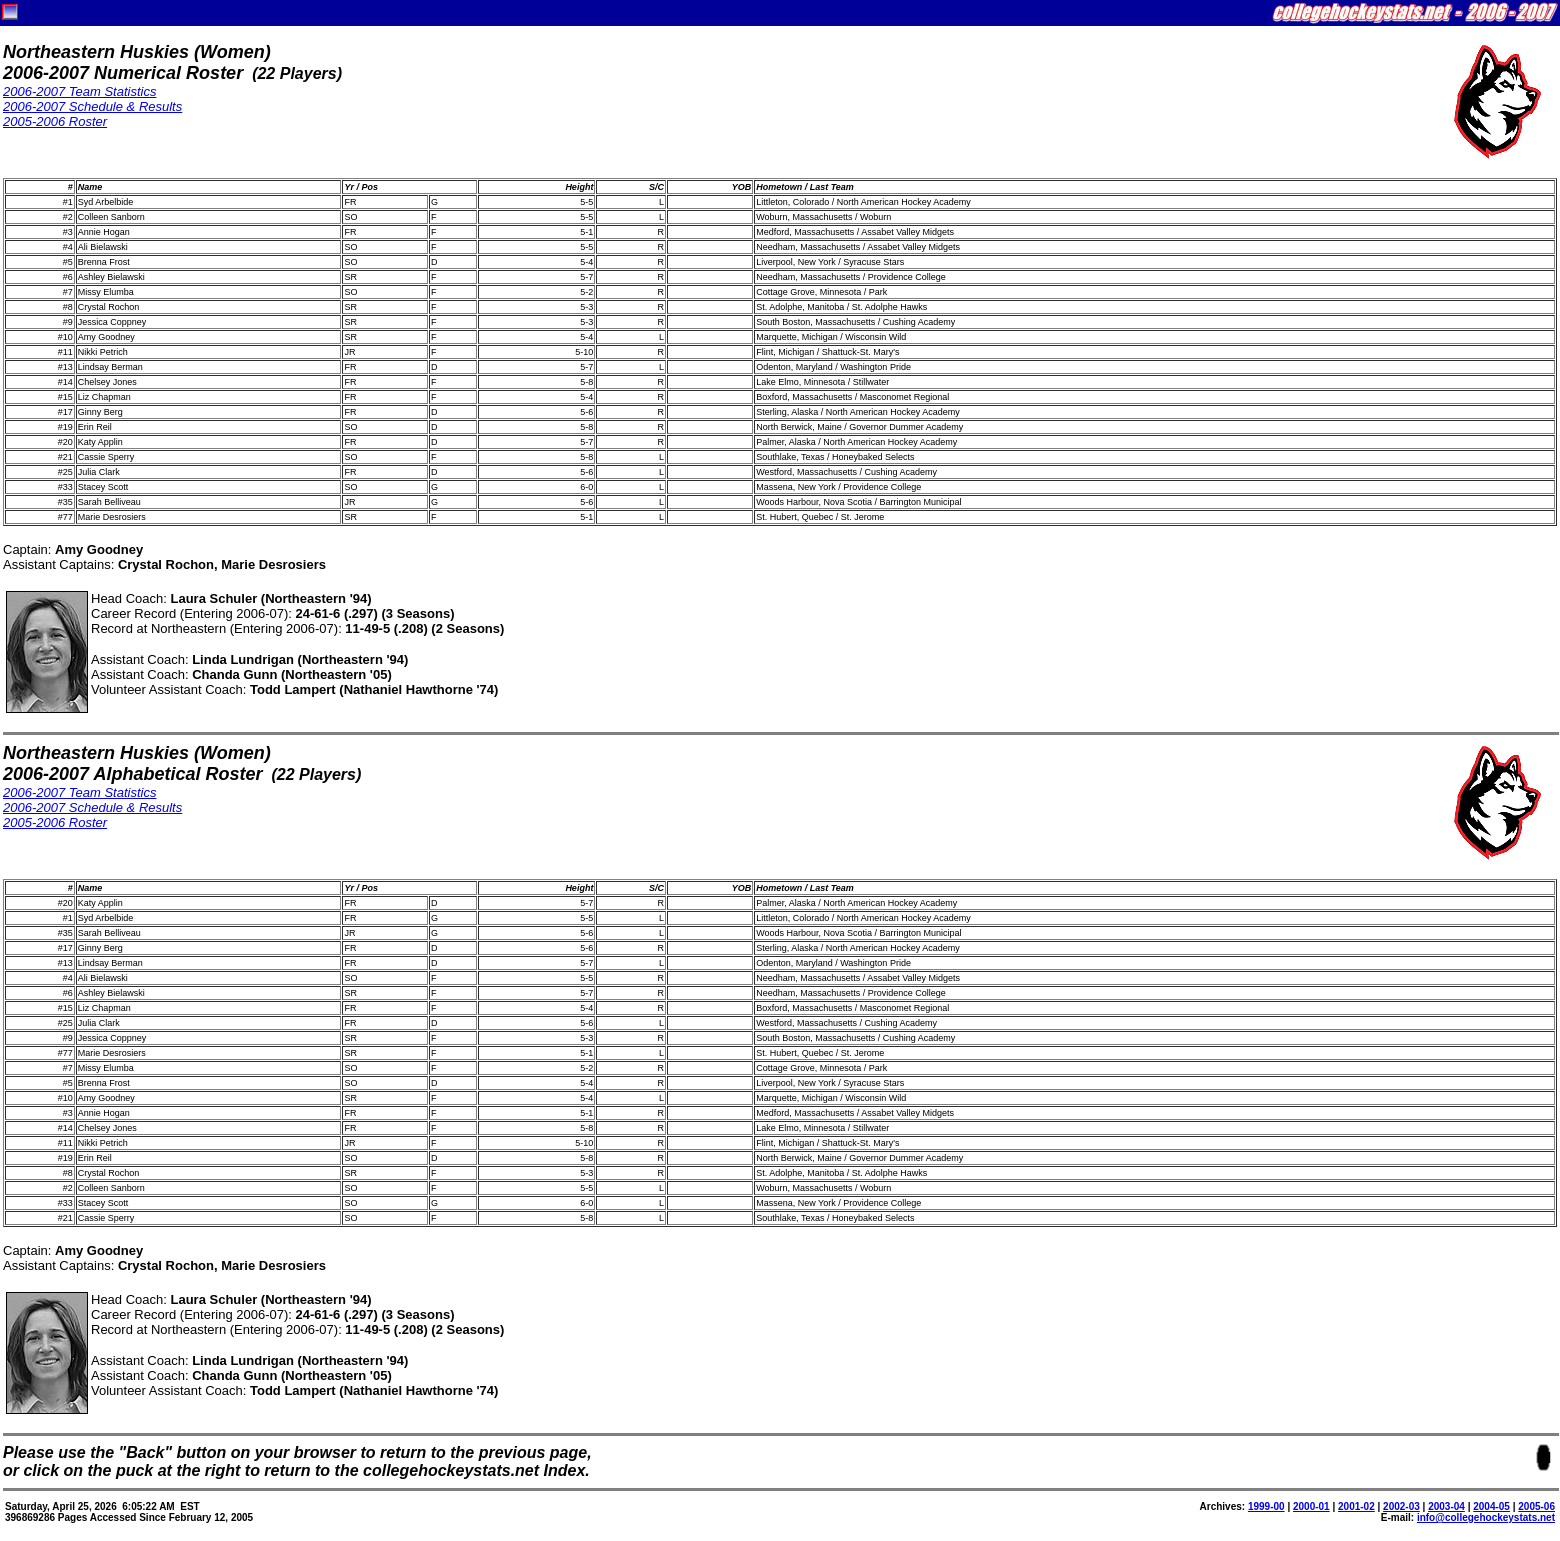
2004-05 (1491, 1506)
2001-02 (1356, 1506)
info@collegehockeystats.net (1486, 1517)
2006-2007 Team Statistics (79, 91)
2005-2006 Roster (55, 121)
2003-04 (1446, 1506)
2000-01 (1311, 1506)
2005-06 (1536, 1506)
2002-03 (1401, 1506)
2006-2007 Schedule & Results (92, 106)
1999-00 (1266, 1506)
